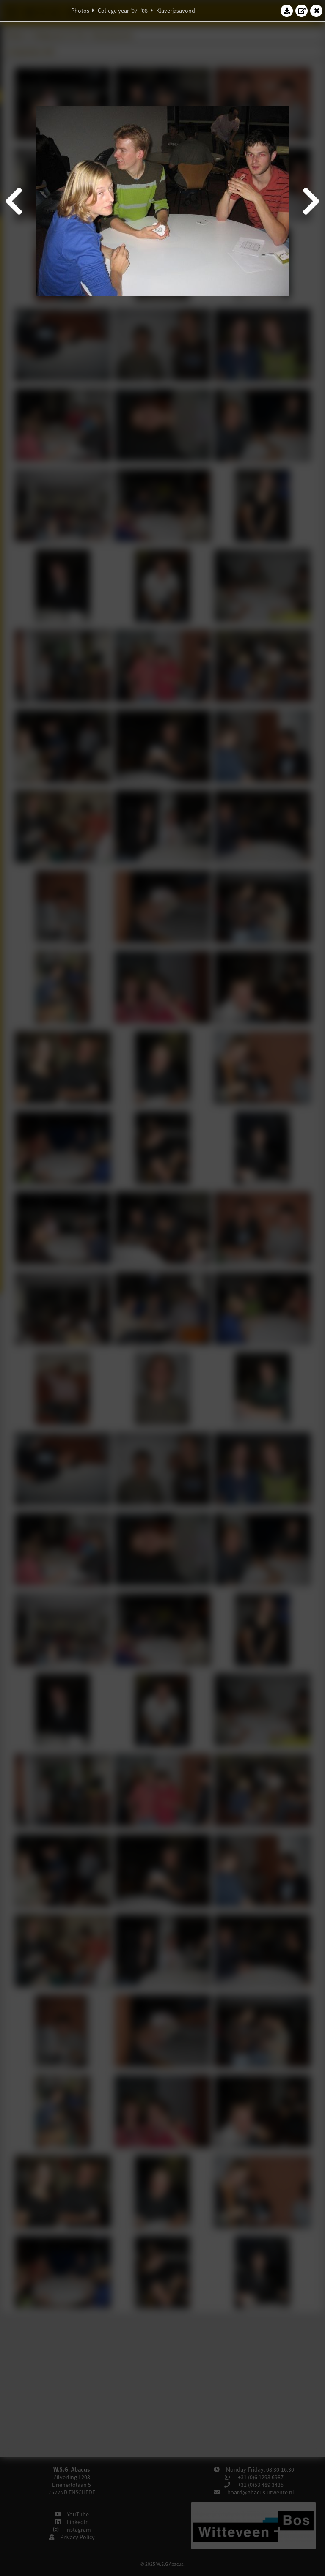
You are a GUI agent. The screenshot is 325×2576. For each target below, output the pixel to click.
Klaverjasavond (175, 10)
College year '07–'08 (123, 10)
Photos (80, 10)
